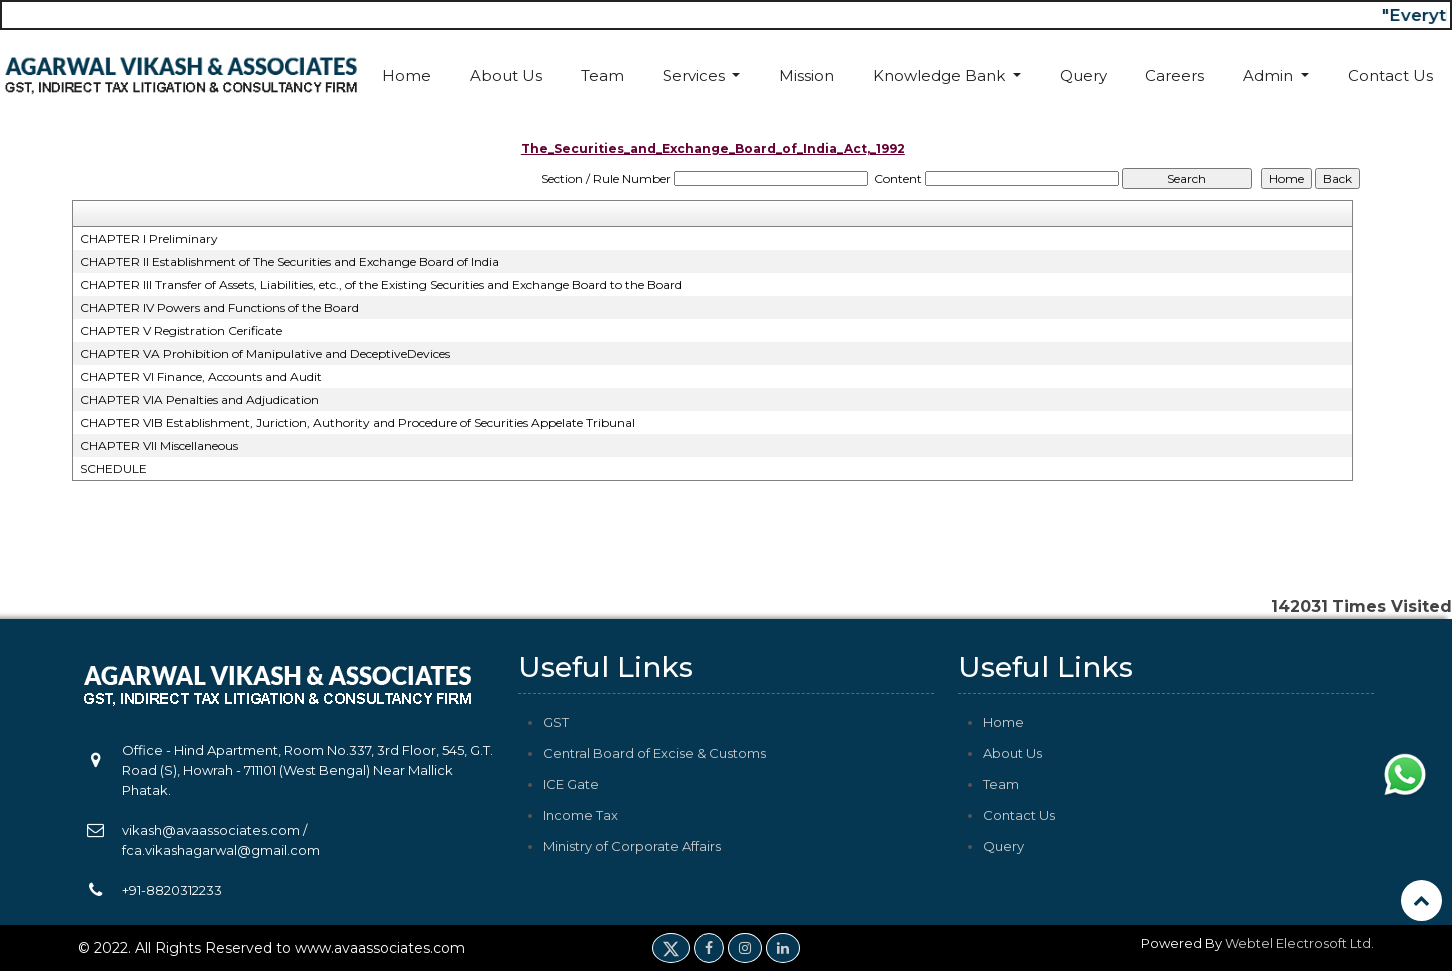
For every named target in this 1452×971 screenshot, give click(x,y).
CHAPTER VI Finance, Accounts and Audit (201, 376)
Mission (806, 75)
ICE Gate (571, 784)
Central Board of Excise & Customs (654, 753)
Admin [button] (1270, 75)
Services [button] (696, 75)
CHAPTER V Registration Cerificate (181, 330)
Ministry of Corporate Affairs (632, 846)
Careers (1174, 75)
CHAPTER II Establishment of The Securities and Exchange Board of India (289, 261)
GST (556, 722)
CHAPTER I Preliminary (149, 238)
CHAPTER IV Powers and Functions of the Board (219, 307)
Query (1083, 75)
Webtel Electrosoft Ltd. (1299, 943)
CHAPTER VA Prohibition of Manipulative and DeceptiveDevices (265, 353)
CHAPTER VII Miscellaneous (159, 445)
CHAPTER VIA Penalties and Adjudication (199, 399)
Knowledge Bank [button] (941, 75)
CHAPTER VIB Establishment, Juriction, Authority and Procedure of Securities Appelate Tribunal (357, 422)
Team (602, 75)
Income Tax (580, 815)
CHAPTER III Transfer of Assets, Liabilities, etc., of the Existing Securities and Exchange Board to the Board (381, 284)
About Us (506, 75)
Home (406, 75)
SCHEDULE (113, 468)
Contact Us (1390, 75)
